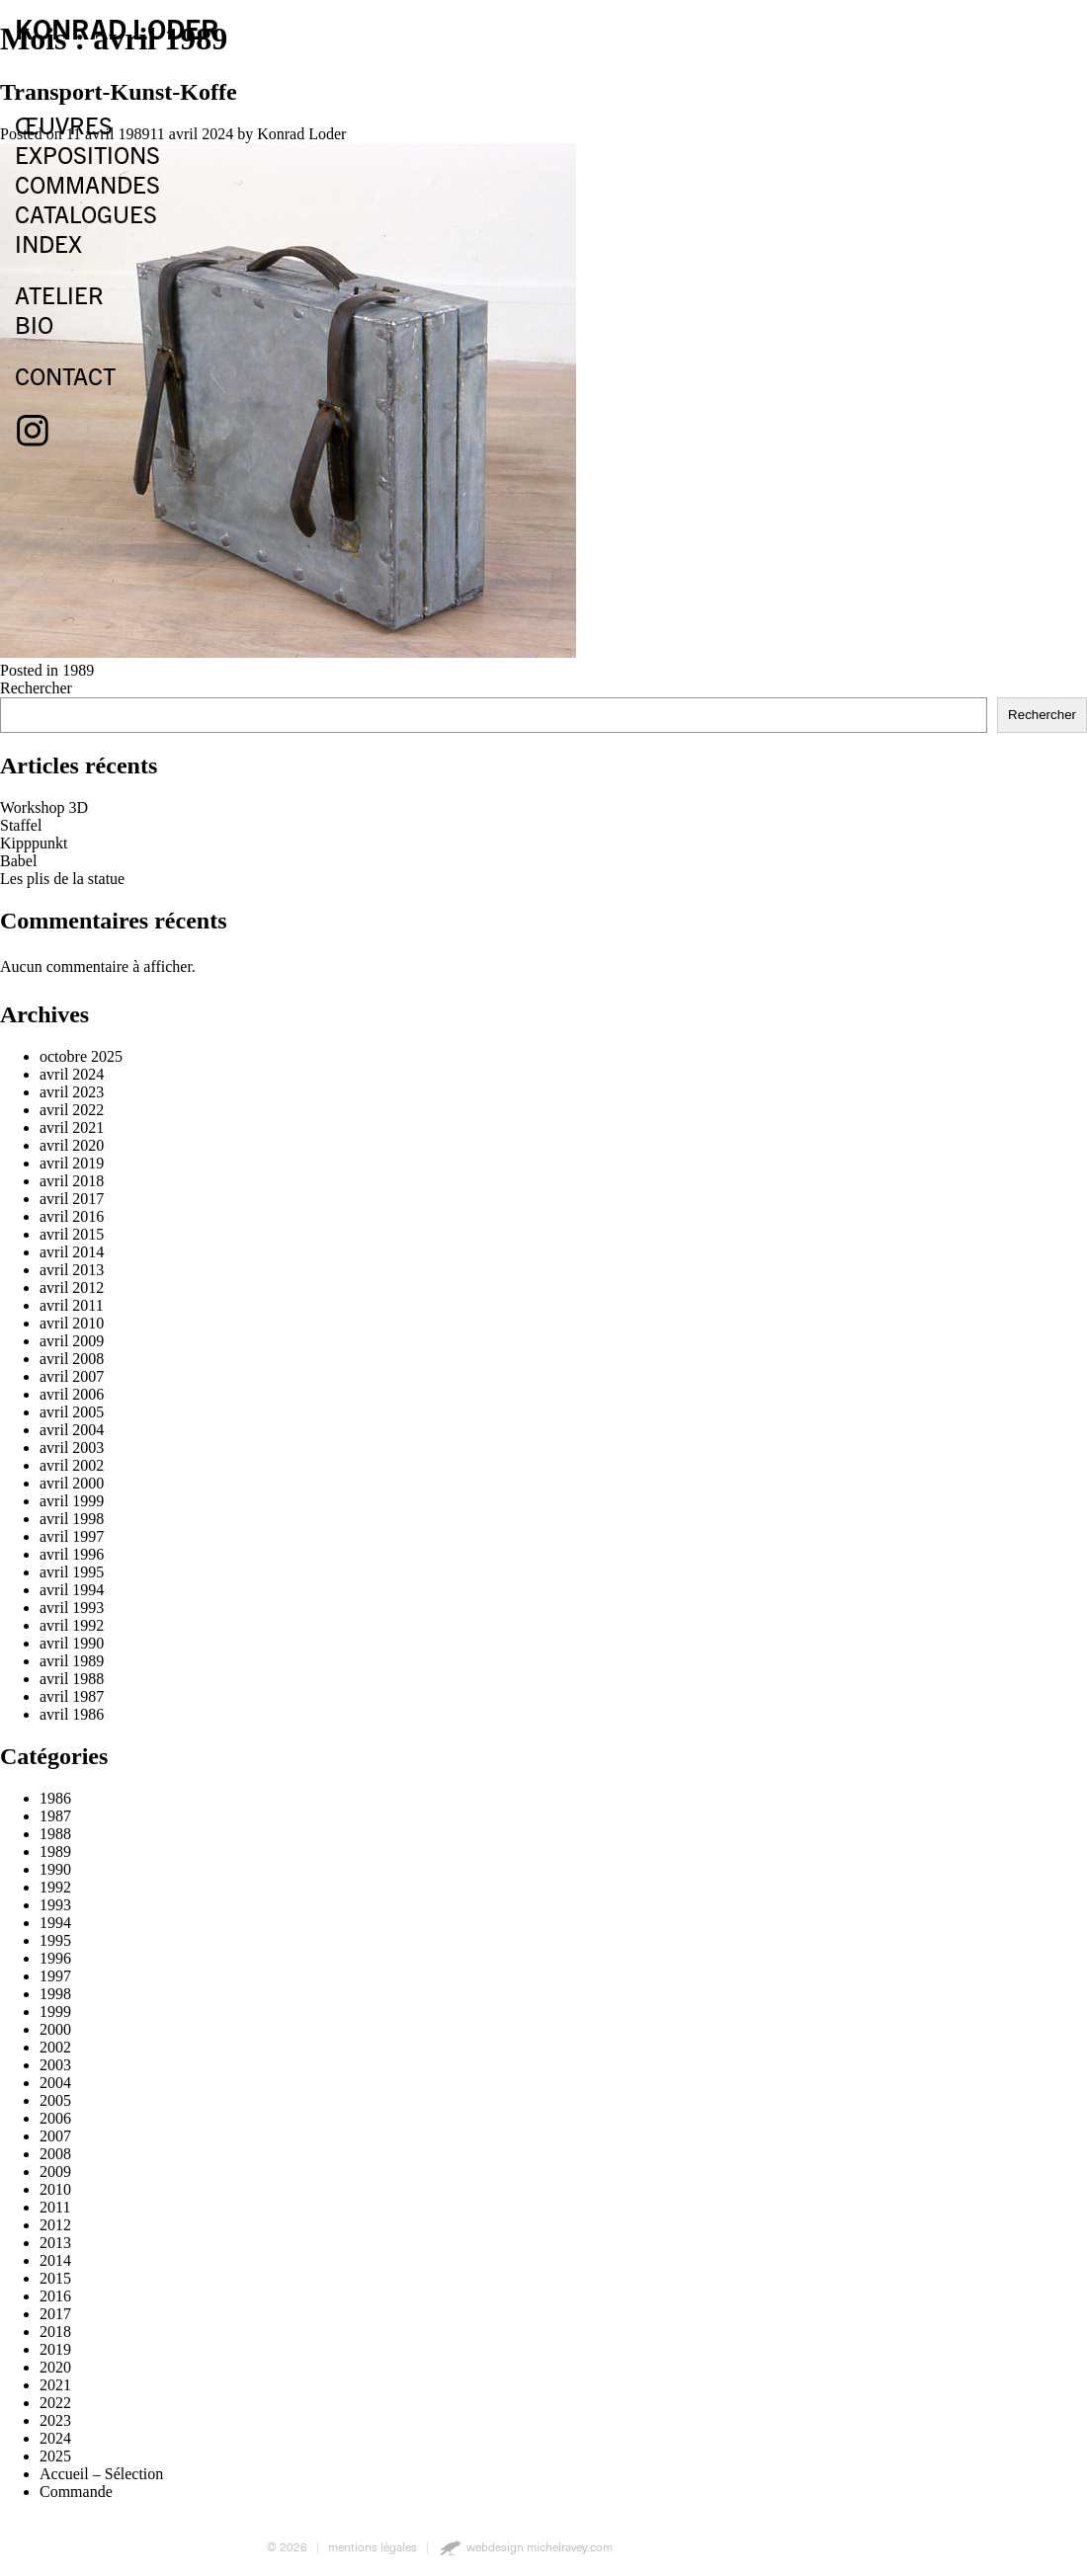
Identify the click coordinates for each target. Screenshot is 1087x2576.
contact (65, 375)
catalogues (86, 213)
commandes (87, 184)
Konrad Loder (301, 133)
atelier (59, 294)
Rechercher (1042, 714)
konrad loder (117, 27)
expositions (87, 154)
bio (34, 324)
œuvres (64, 124)
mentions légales (372, 2546)
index (48, 243)
